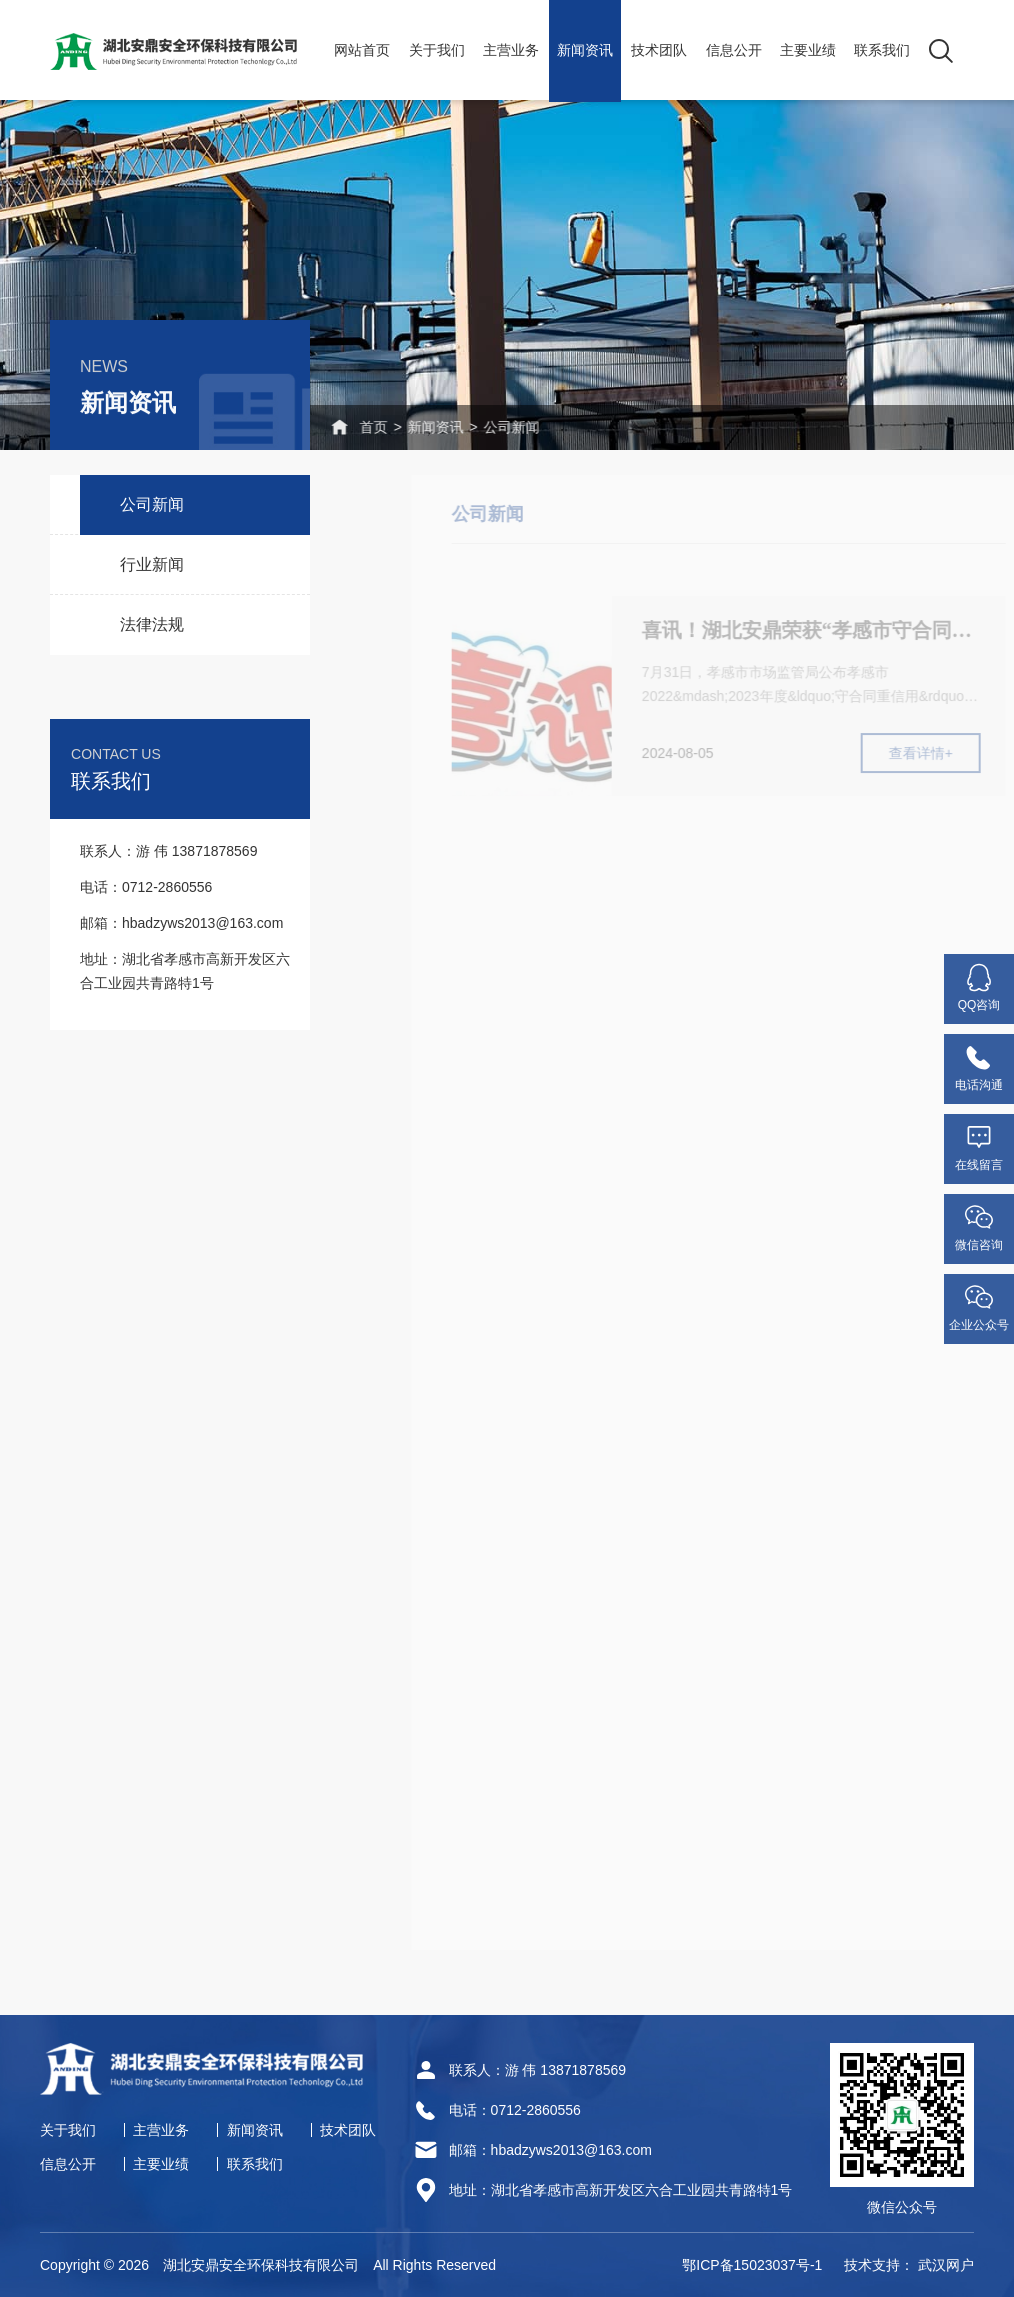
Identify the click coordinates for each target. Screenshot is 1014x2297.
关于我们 (437, 50)
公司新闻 (476, 427)
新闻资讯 (585, 50)
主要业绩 (808, 50)
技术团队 (659, 50)
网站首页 (362, 50)
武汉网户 (946, 2265)
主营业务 (511, 50)
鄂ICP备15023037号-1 (752, 2265)
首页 (324, 427)
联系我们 (882, 50)
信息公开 (734, 50)
